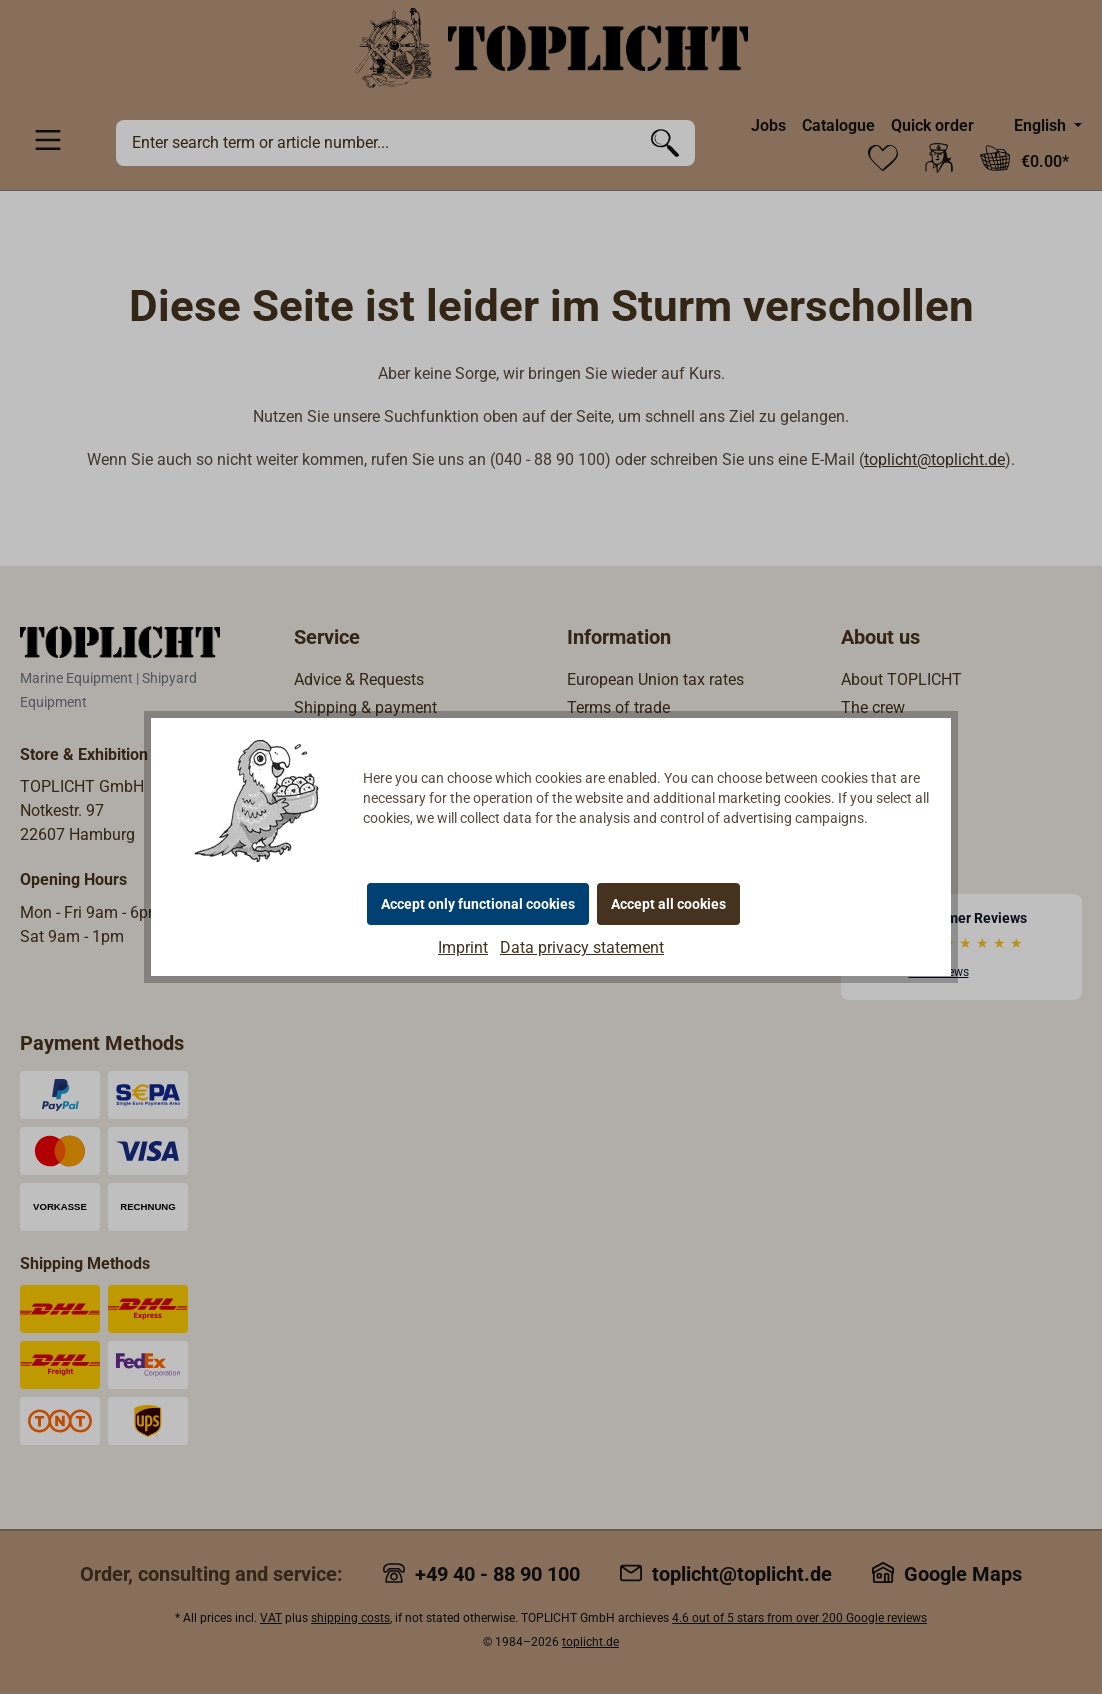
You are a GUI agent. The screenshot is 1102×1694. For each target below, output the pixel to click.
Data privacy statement (582, 947)
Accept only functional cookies (478, 904)
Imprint (463, 947)
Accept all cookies (668, 904)
